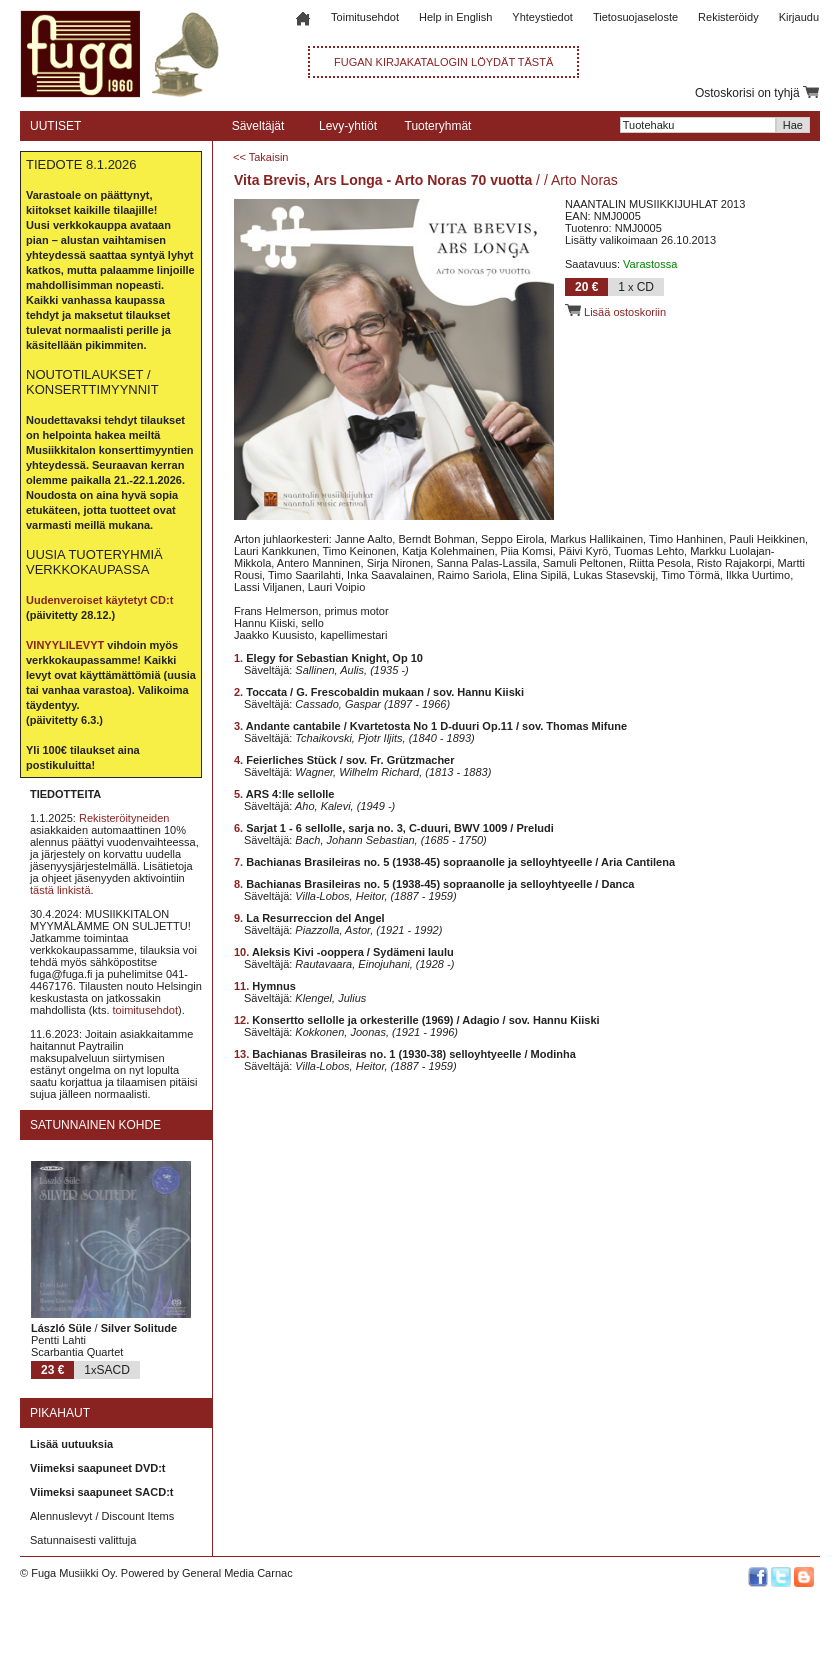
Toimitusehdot (365, 17)
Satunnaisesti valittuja (83, 1540)
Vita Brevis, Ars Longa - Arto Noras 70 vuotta (383, 180)
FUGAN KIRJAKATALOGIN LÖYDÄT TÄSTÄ (443, 62)
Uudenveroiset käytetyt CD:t (99, 600)
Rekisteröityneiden (124, 818)
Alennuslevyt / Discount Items (102, 1516)
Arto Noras (584, 180)
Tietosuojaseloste (635, 17)
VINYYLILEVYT (65, 645)
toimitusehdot (145, 1010)
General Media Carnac (237, 1573)
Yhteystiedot (542, 17)
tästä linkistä (60, 890)
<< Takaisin (260, 157)
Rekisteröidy (728, 17)
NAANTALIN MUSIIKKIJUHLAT (641, 204)
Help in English (455, 17)
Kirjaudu (799, 17)
